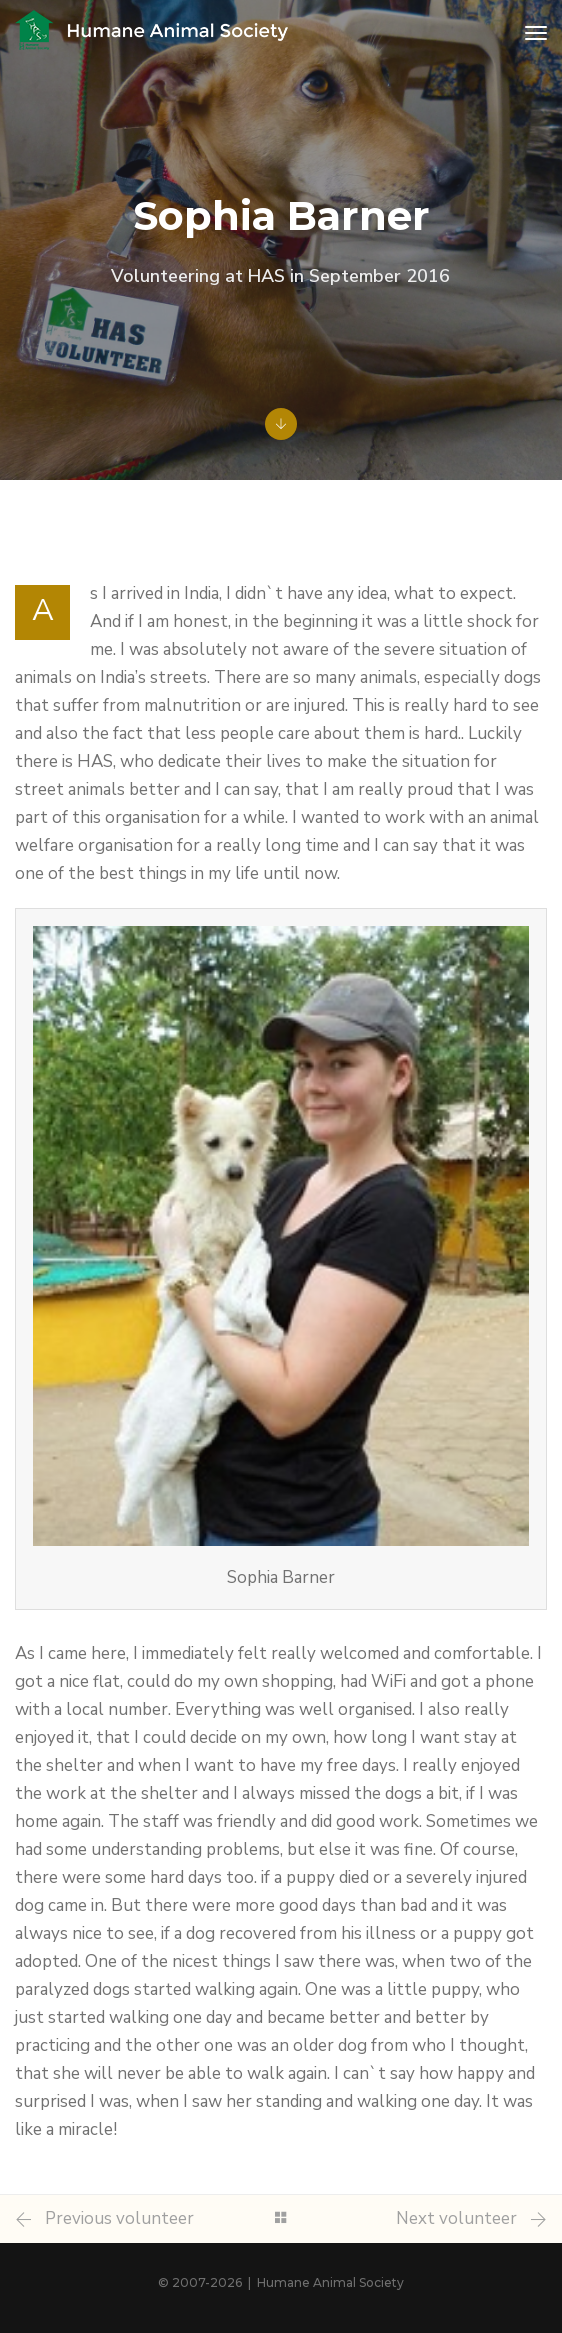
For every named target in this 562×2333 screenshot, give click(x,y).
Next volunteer (456, 2218)
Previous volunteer (119, 2218)
